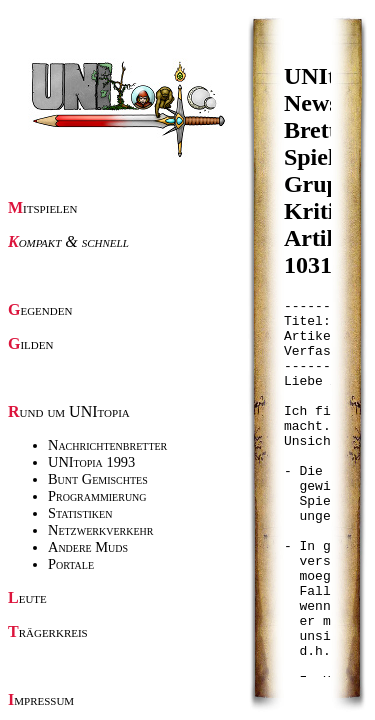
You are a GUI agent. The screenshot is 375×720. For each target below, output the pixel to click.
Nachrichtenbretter (107, 445)
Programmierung (97, 496)
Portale (71, 564)
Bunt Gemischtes (98, 479)
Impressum (41, 699)
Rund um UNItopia (69, 411)
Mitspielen (43, 207)
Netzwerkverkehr (100, 530)
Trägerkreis (48, 631)
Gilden (30, 343)
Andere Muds (88, 547)
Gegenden (40, 309)
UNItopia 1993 (91, 462)
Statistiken (80, 513)
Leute (27, 597)
